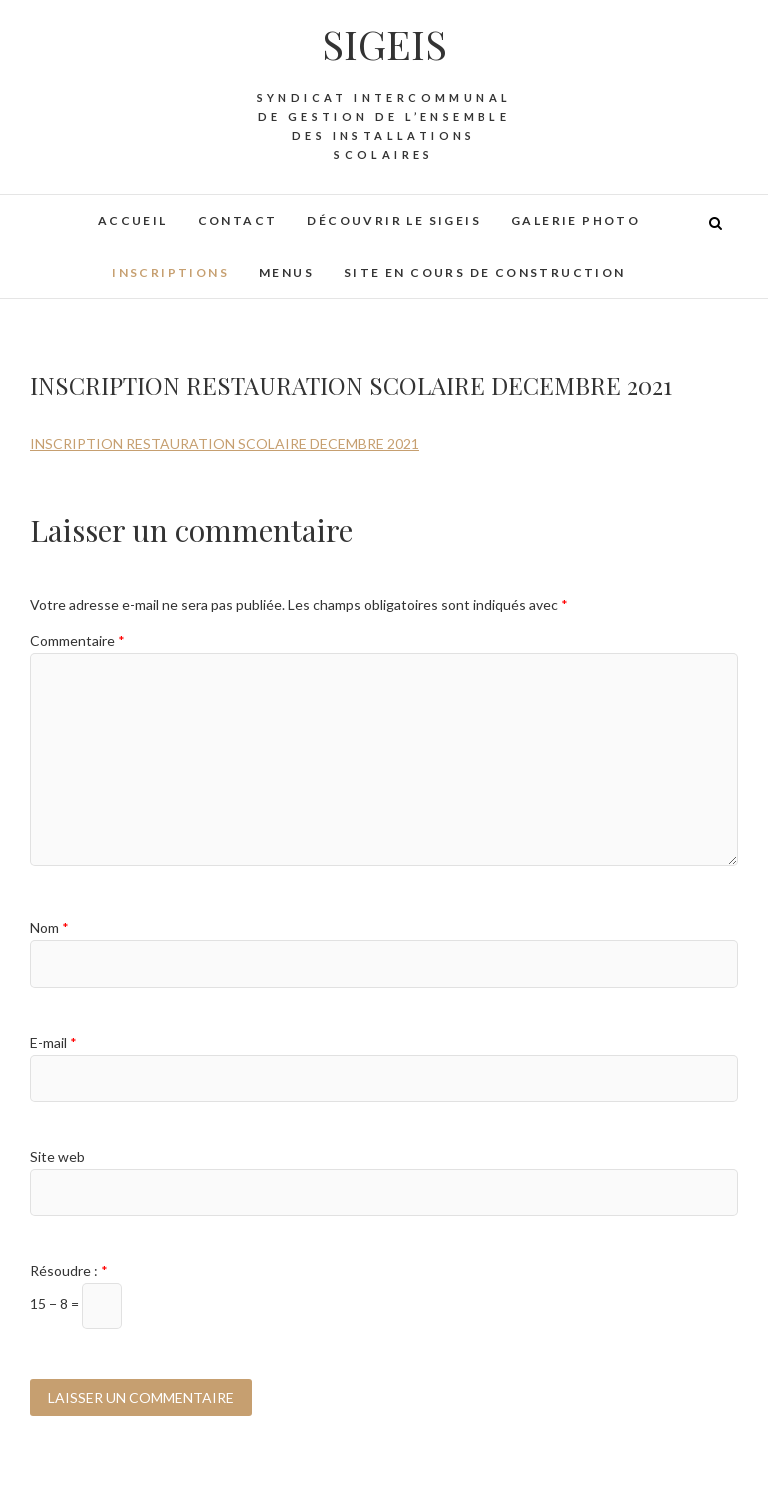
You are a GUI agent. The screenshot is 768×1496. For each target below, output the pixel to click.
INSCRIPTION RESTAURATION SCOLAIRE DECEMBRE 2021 (224, 443)
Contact (238, 220)
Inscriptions (170, 272)
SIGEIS (384, 44)
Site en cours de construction (485, 272)
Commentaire (77, 640)
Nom (49, 927)
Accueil (133, 220)
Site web (57, 1156)
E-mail (53, 1042)
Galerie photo (575, 220)
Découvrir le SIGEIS (394, 220)
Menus (286, 272)
